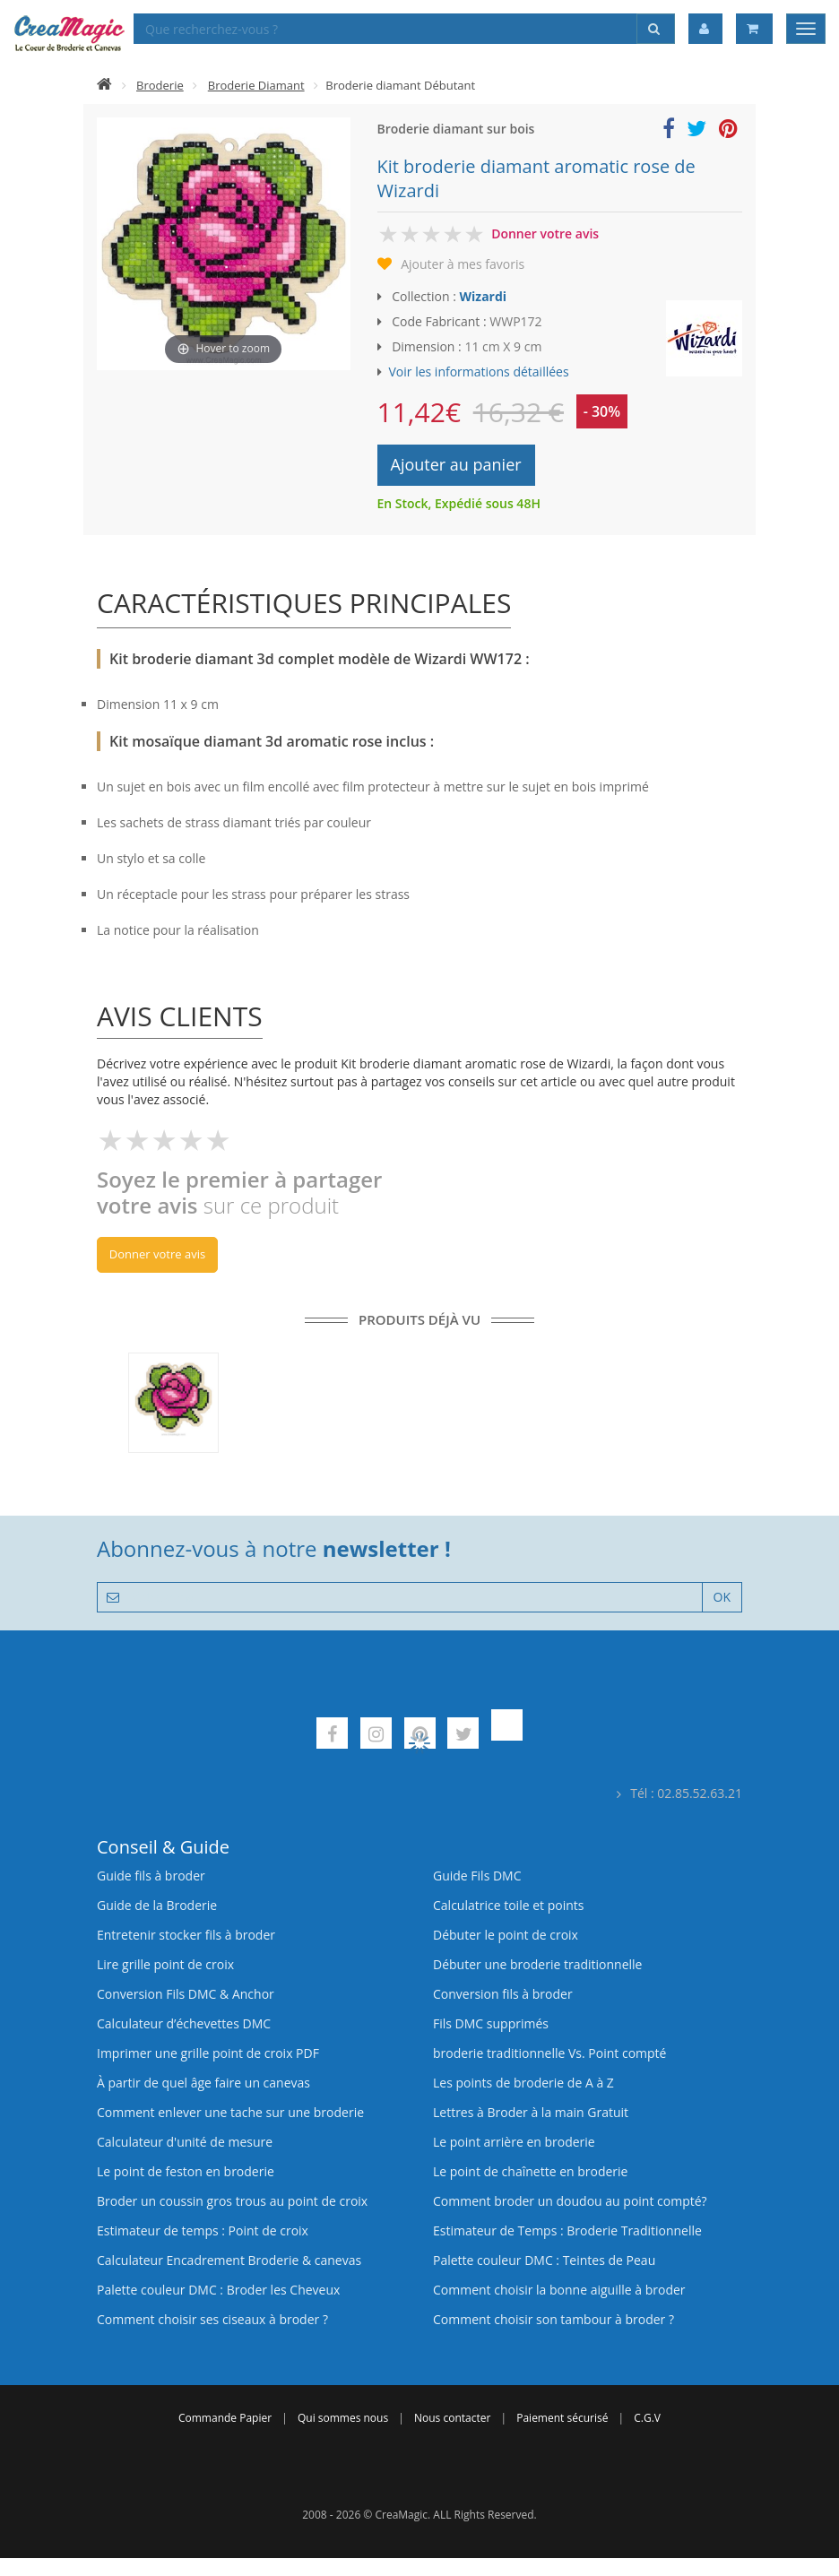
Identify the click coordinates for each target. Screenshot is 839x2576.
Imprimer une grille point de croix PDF (208, 2053)
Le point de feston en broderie (185, 2171)
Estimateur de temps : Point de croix (202, 2230)
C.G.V (647, 2417)
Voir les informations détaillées (479, 371)
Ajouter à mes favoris (462, 263)
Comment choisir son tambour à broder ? (553, 2319)
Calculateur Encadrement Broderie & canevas (229, 2260)
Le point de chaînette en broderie (530, 2171)
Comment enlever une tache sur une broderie (230, 2112)
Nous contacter (452, 2417)
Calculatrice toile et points (508, 1905)
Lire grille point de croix (165, 1964)
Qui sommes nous (343, 2417)
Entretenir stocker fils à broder (186, 1934)
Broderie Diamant (256, 85)
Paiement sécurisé (562, 2417)
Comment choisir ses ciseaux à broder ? (212, 2319)
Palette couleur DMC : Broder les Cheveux (218, 2289)
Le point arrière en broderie (514, 2141)
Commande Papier (225, 2417)
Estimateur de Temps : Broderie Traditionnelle (567, 2230)
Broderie (160, 85)
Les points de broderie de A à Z (523, 2082)
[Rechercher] (655, 28)
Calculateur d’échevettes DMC (184, 2023)
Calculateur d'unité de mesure (184, 2141)
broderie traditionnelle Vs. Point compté (549, 2053)
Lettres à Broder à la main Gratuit (530, 2112)
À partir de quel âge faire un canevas (203, 2082)
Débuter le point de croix (505, 1934)
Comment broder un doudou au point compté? (570, 2200)
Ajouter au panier (456, 464)
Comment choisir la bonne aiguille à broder (559, 2289)
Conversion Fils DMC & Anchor (185, 1993)
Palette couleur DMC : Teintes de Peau (544, 2260)
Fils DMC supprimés (491, 2023)
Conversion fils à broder (503, 1993)
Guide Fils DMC (477, 1875)
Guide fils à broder (151, 1875)
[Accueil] (104, 85)
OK (722, 1596)
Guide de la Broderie (157, 1905)
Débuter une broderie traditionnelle (537, 1964)
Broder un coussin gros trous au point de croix (232, 2200)
